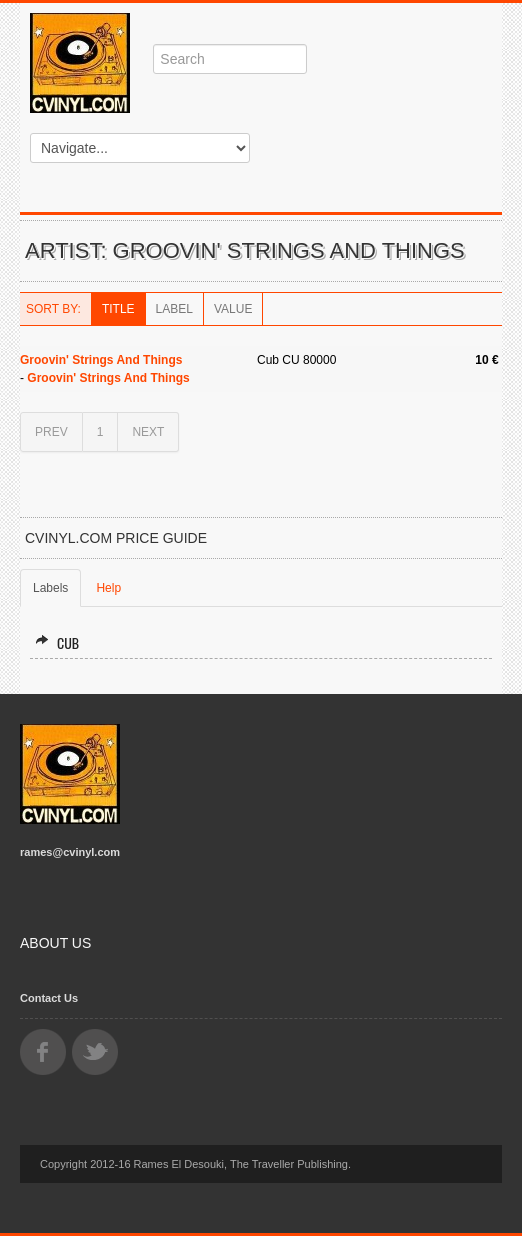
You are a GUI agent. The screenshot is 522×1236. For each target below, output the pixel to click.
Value (233, 309)
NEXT (148, 432)
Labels (50, 588)
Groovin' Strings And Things (101, 360)
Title (118, 309)
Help (108, 588)
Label (174, 309)
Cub (57, 642)
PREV (51, 432)
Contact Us (49, 998)
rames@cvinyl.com (70, 852)
